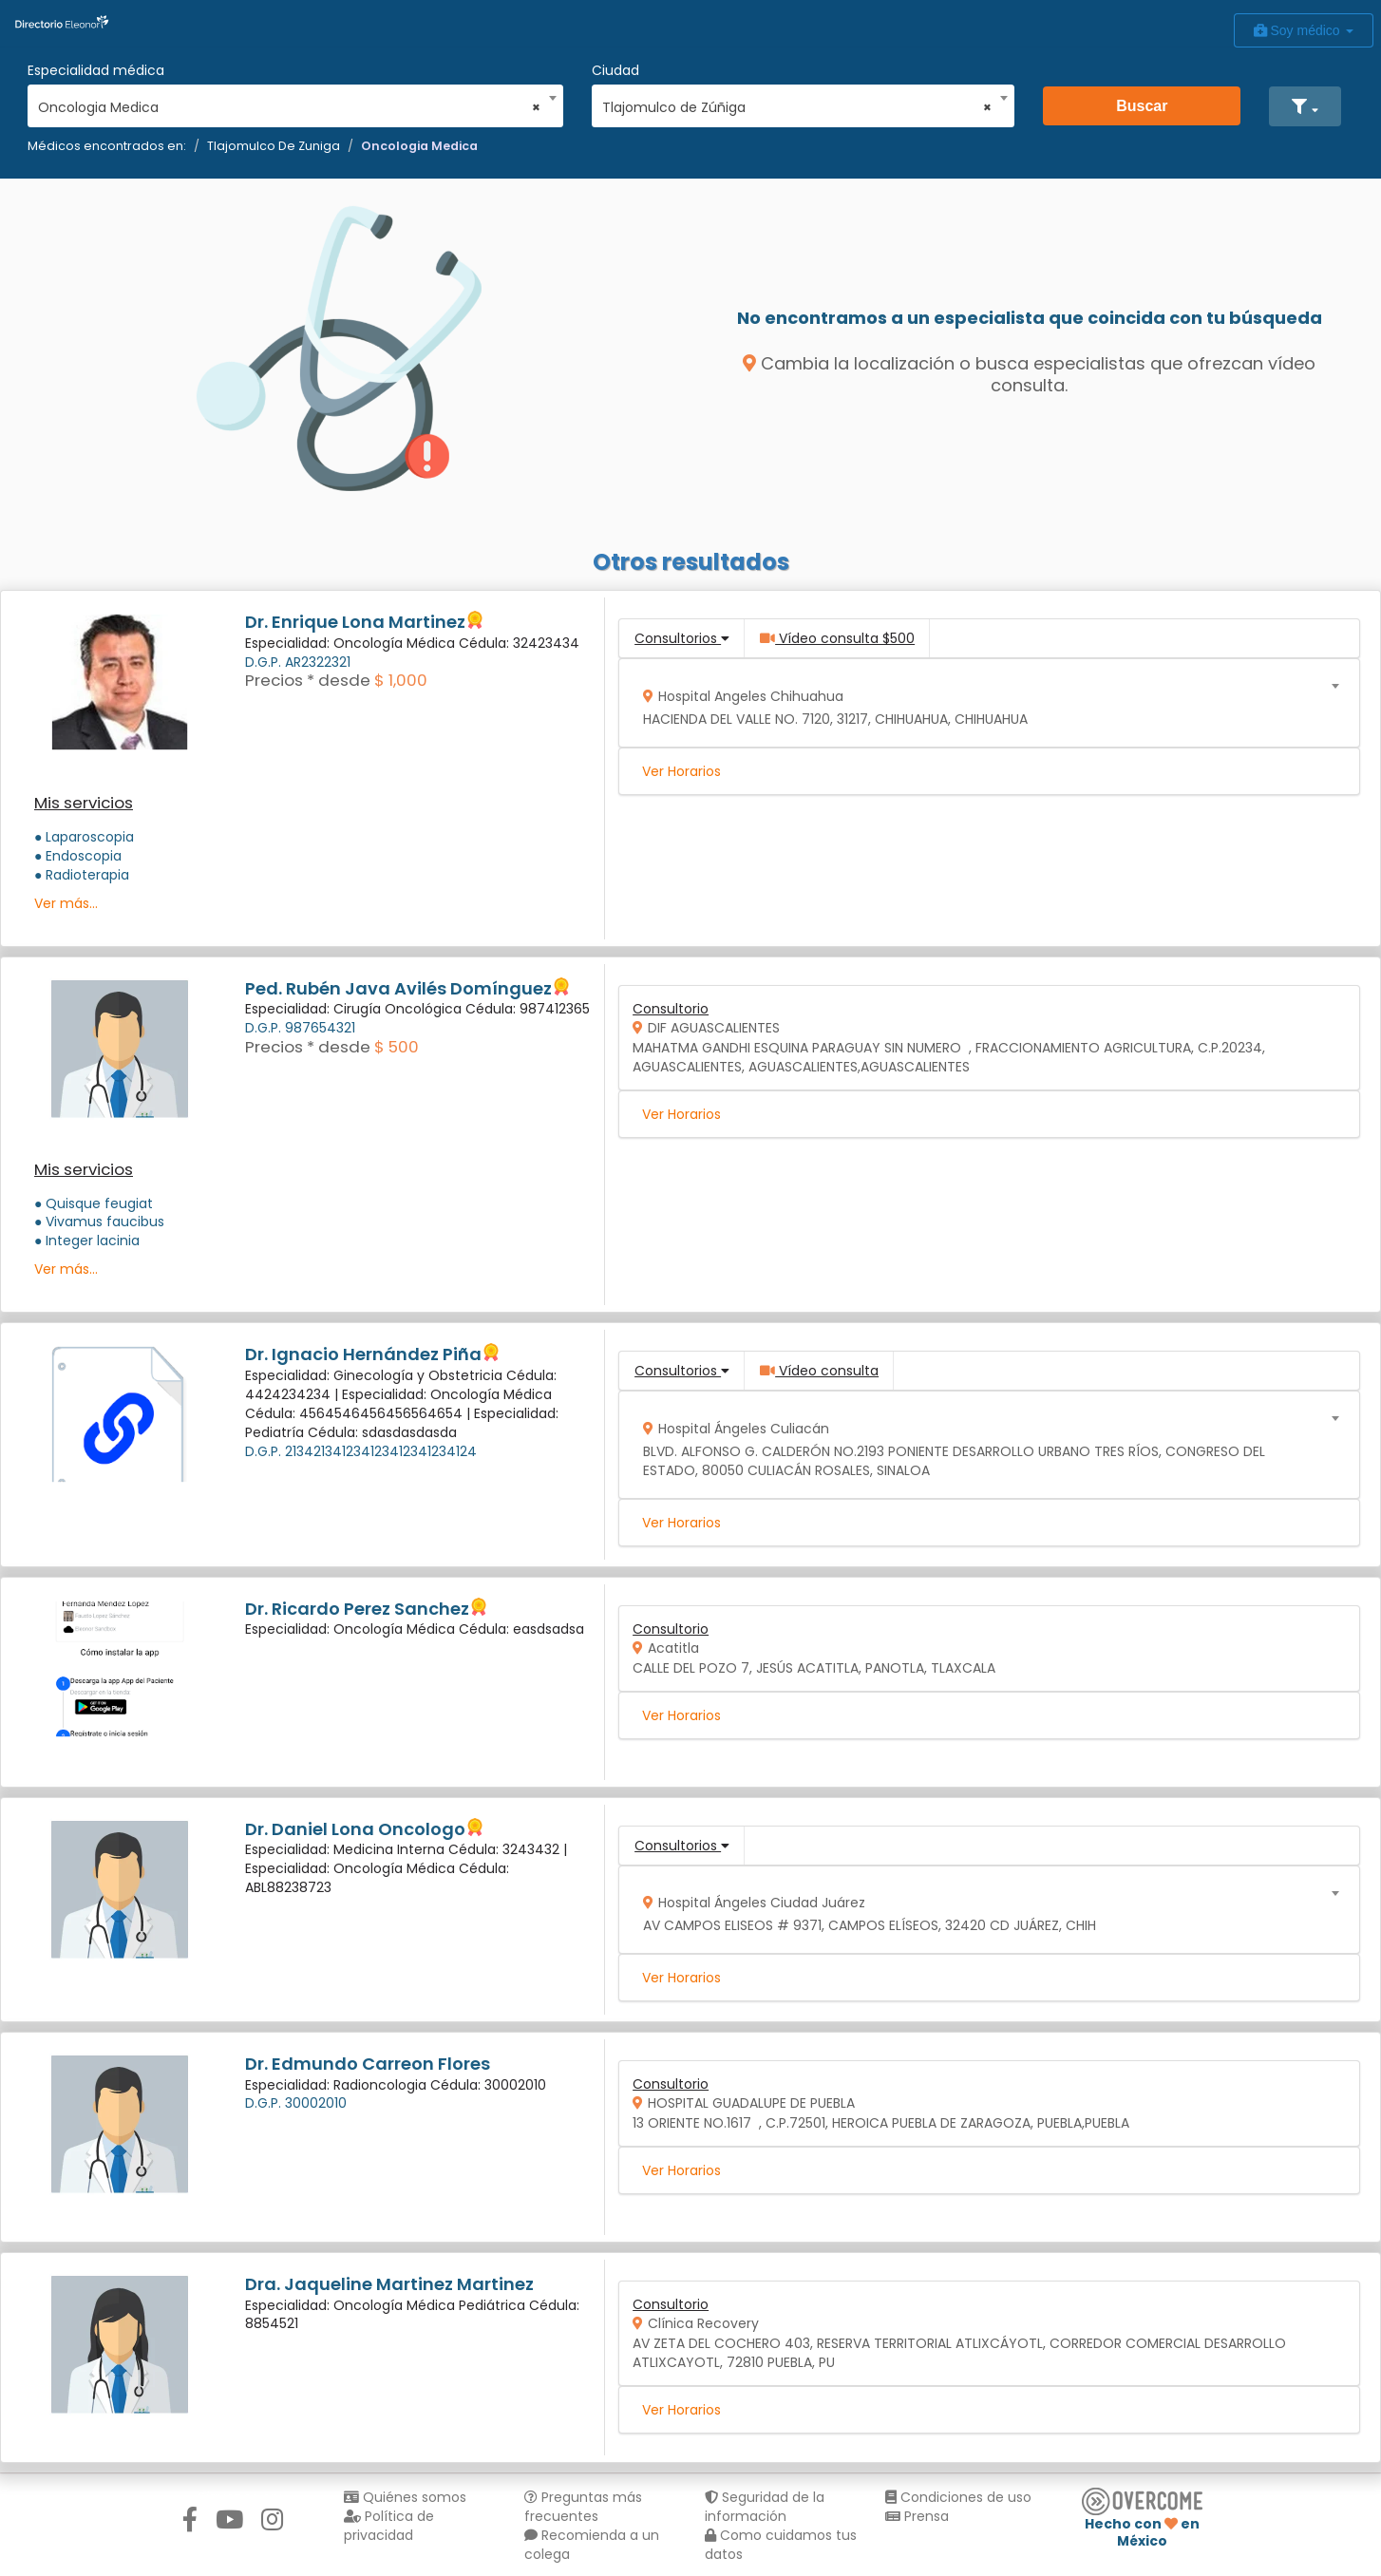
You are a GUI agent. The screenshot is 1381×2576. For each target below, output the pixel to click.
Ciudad (615, 70)
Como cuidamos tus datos (781, 2545)
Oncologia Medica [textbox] (289, 107)
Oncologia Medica (419, 146)
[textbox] (983, 703)
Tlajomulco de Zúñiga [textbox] (797, 107)
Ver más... (66, 903)
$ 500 (396, 1046)
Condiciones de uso (958, 2497)
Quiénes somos (405, 2497)
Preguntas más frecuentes (583, 2507)
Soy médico (1303, 30)
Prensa (917, 2516)
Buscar (1141, 106)
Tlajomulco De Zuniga (273, 146)
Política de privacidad (389, 2526)
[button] (1304, 106)
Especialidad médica (96, 70)
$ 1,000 (400, 680)
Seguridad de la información (764, 2507)
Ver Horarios (681, 771)
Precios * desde (307, 680)
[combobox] (289, 102)
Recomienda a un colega (591, 2545)
